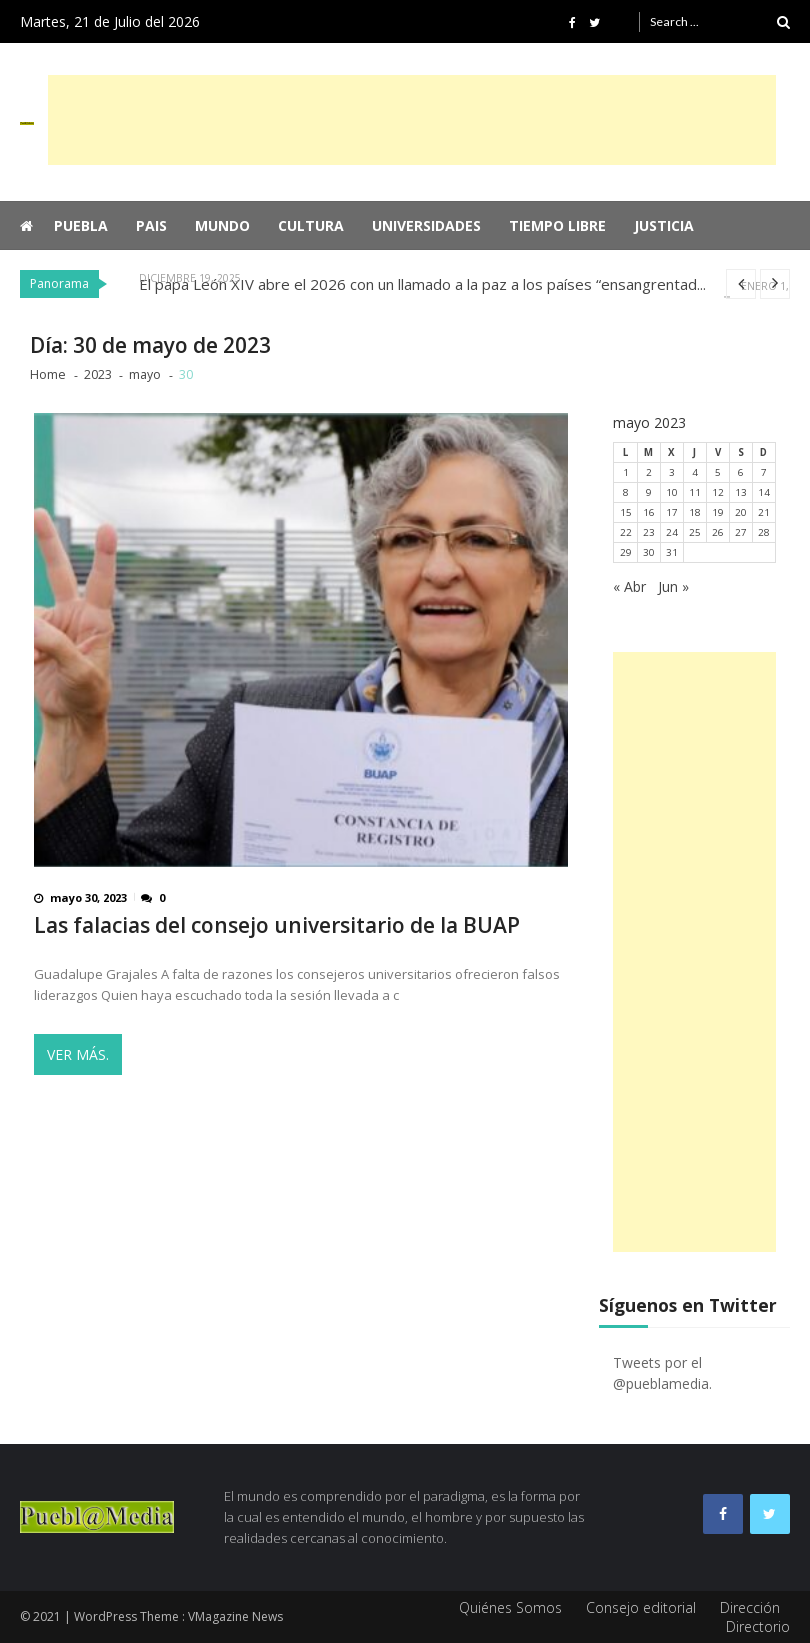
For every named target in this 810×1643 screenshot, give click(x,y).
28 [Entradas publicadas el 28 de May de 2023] (764, 532)
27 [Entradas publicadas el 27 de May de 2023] (741, 532)
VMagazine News (235, 1616)
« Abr (629, 586)
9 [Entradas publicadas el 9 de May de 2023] (649, 492)
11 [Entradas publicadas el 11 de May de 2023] (695, 492)
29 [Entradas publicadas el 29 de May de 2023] (626, 552)
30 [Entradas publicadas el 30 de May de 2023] (649, 552)
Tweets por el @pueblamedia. (662, 1373)
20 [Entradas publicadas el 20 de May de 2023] (741, 512)
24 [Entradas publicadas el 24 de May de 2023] (672, 532)
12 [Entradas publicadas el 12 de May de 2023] (718, 492)
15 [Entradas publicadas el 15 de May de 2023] (626, 512)
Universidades (426, 225)
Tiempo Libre (557, 225)
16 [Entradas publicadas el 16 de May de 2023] (649, 512)
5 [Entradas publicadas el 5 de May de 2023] (718, 472)
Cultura (311, 225)
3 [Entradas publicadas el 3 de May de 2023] (672, 472)
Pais (151, 225)
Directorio (758, 1626)
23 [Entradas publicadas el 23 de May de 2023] (649, 532)
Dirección (750, 1607)
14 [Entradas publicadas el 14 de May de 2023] (764, 492)
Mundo (222, 225)
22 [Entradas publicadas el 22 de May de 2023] (626, 532)
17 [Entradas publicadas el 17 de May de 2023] (672, 512)
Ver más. (78, 1054)
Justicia (664, 225)
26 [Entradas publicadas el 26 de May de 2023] (718, 532)
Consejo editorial (641, 1607)
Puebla (81, 225)
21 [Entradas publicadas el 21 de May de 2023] (764, 512)
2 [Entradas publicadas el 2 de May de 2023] (649, 472)
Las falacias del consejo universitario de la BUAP (277, 925)
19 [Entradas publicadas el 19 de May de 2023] (718, 512)
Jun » (673, 586)
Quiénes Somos (510, 1607)
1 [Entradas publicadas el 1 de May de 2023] (626, 472)
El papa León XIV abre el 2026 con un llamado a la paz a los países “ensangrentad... (422, 284)
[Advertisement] (412, 120)
